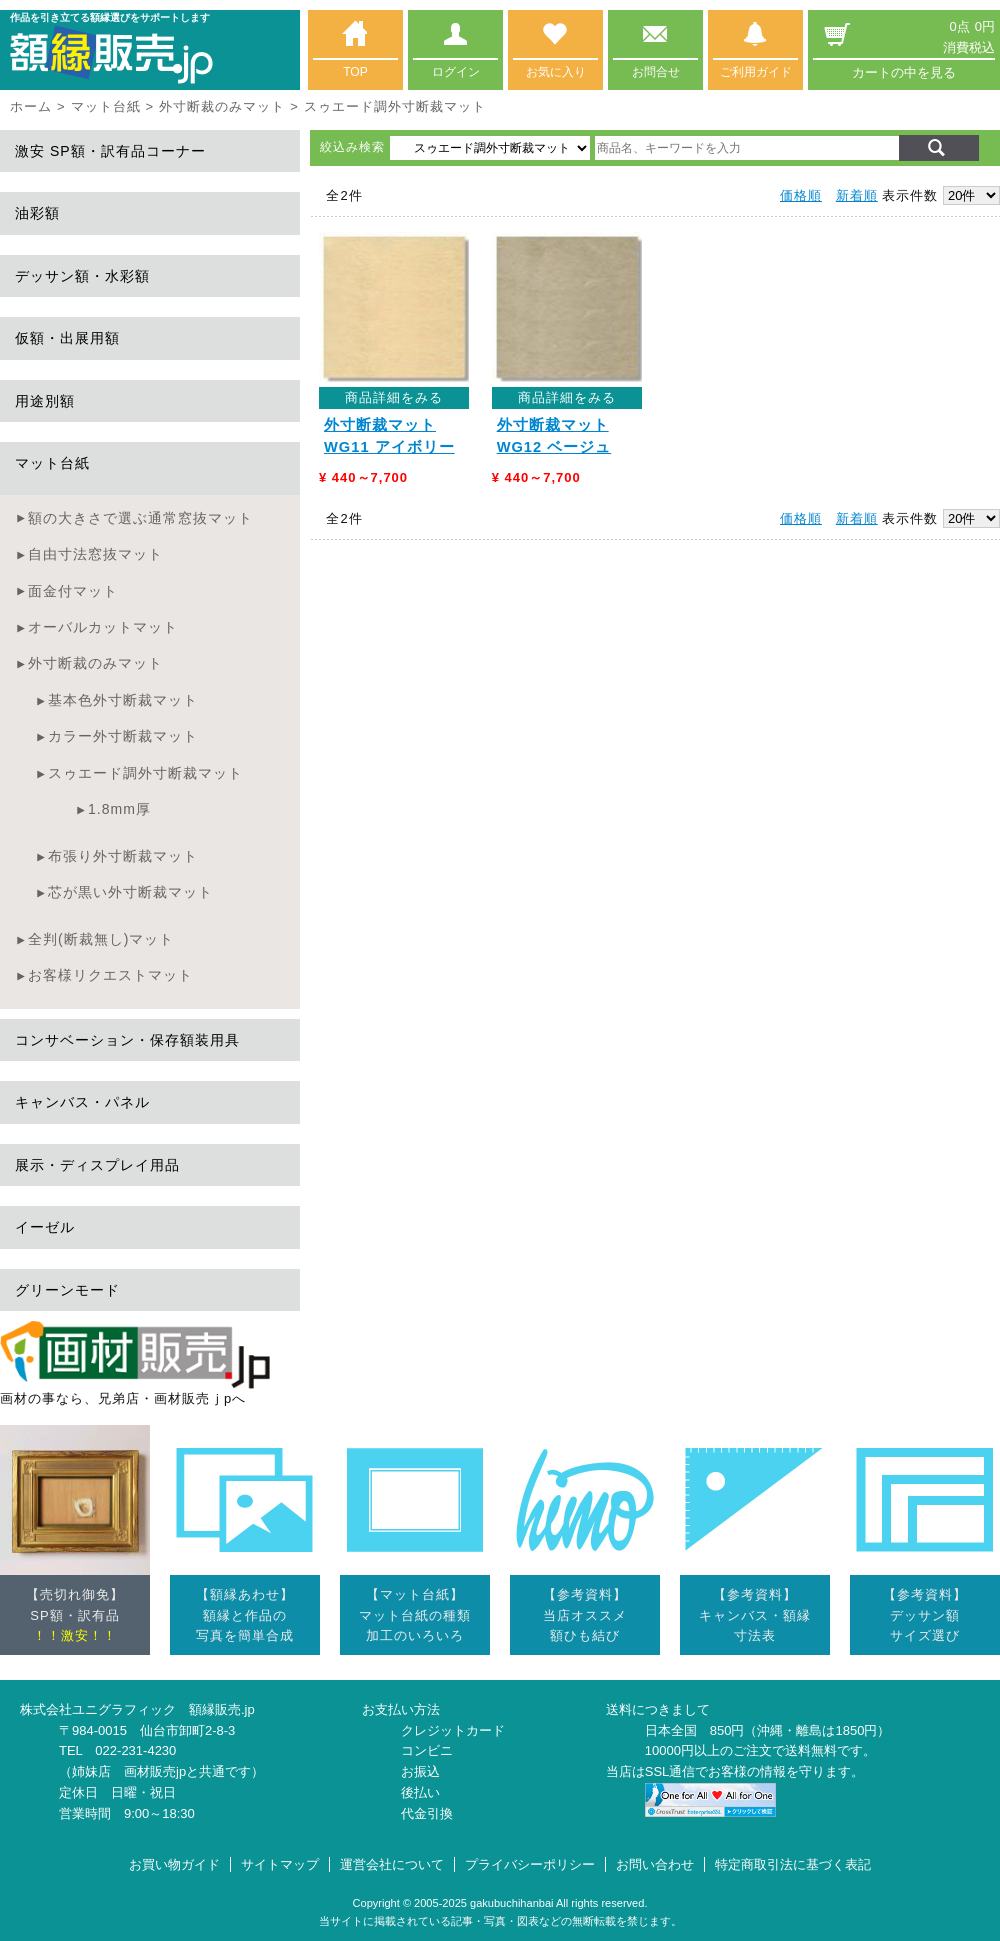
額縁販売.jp (222, 1709)
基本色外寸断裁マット (123, 700)
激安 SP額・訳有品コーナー (110, 151)
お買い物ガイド (174, 1864)
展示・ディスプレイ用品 (97, 1165)
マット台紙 (106, 106)
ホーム (31, 106)
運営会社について (392, 1864)
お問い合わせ (655, 1864)
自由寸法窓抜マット (95, 554)
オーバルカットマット (103, 627)
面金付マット (73, 591)
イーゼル (45, 1227)
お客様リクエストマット (110, 975)
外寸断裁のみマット (222, 106)
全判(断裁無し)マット (101, 939)
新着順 (857, 195)
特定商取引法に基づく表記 (793, 1864)
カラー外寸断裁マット (123, 736)
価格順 (801, 195)
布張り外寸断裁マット (123, 856)
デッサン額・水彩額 (82, 276)
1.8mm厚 (119, 809)
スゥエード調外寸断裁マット (145, 773)
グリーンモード (67, 1290)
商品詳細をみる (394, 397)
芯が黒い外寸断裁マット (130, 892)
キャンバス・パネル (82, 1102)
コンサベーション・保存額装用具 (127, 1040)
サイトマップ (280, 1864)
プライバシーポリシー (530, 1864)
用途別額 (45, 401)
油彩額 (37, 213)
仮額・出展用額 (67, 338)
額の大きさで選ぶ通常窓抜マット (140, 518)
